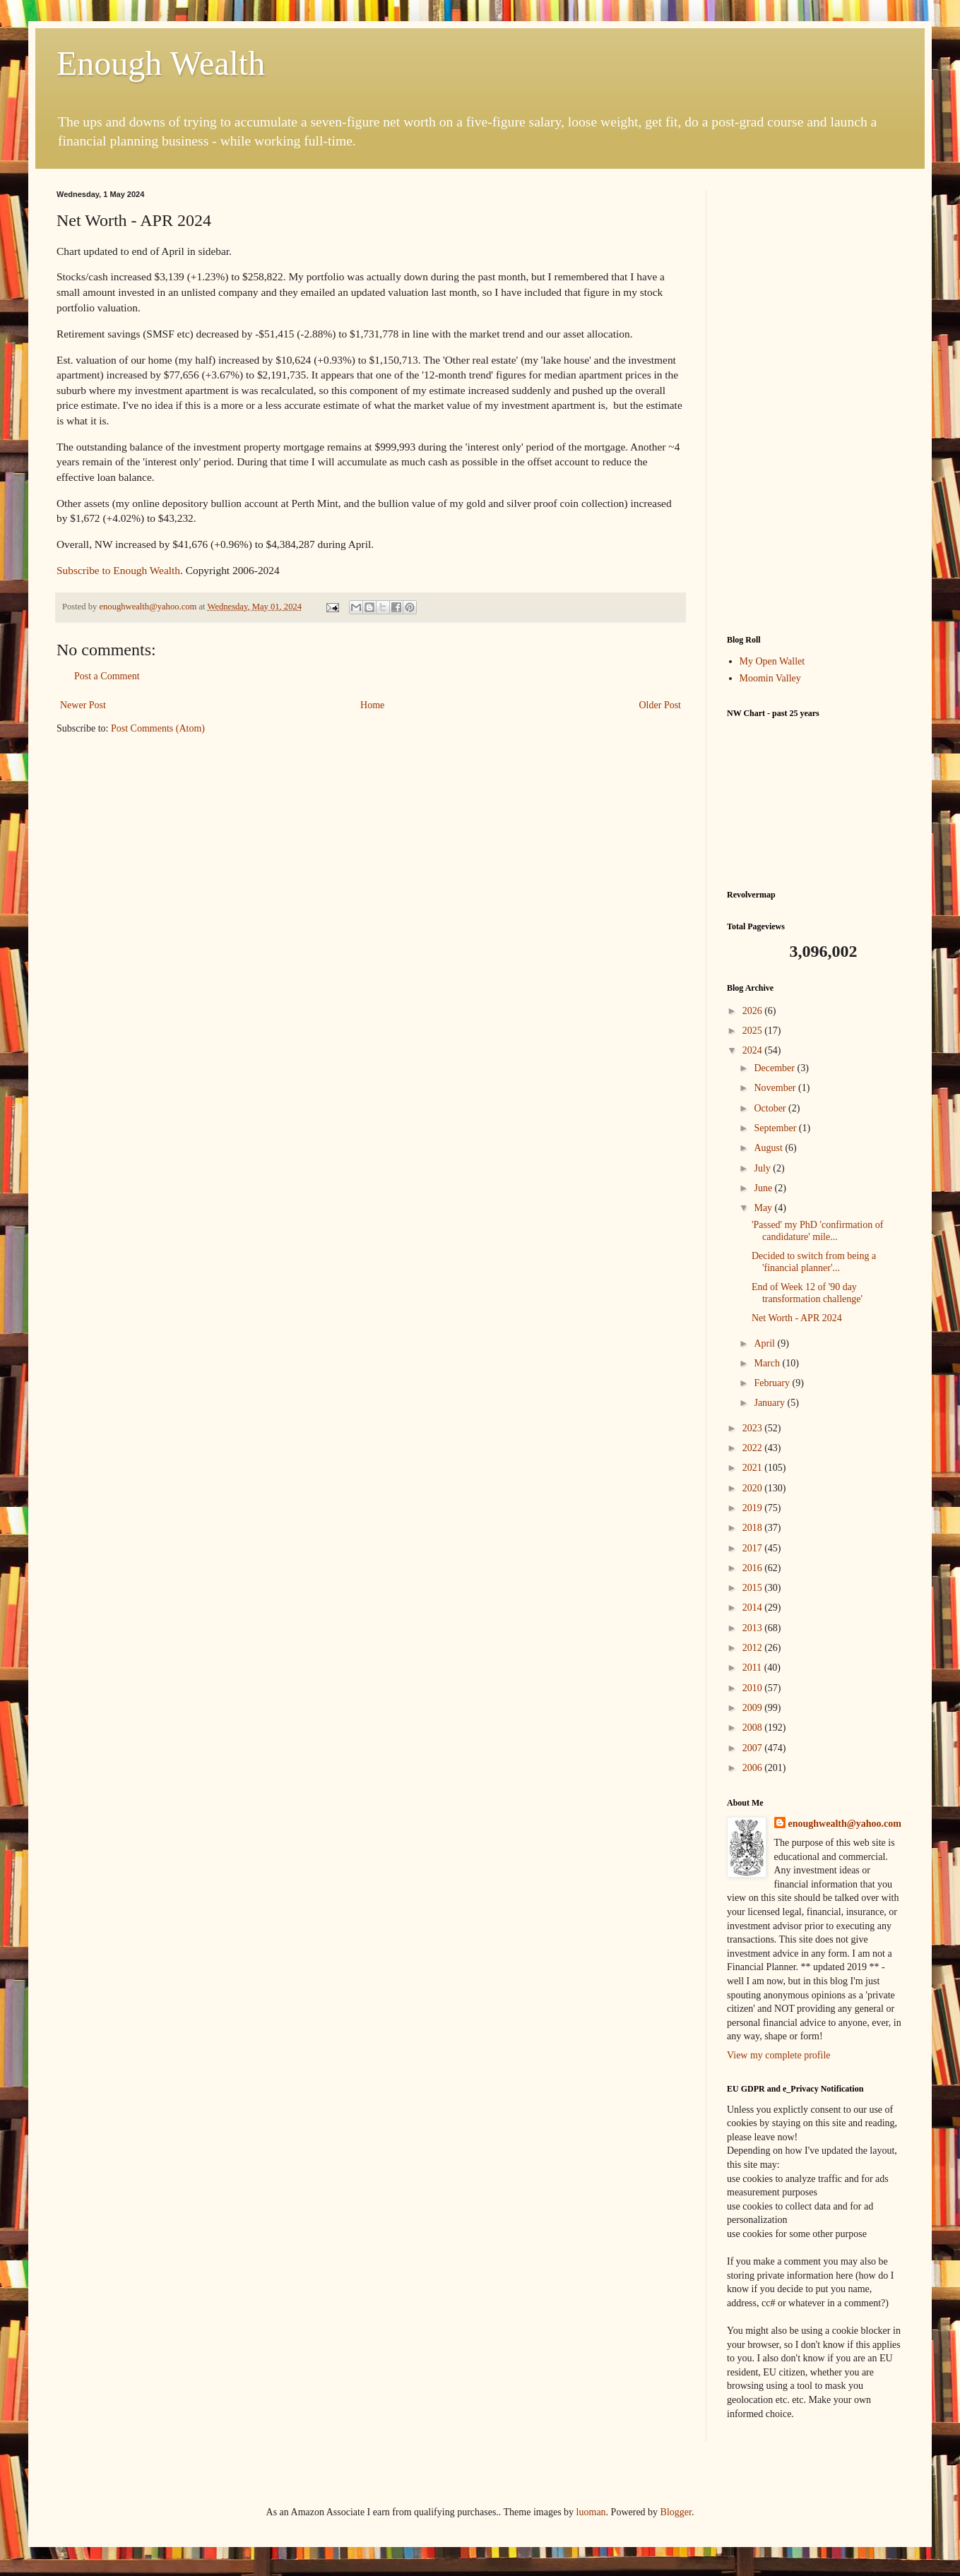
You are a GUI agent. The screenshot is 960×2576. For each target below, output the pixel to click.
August (769, 1148)
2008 (753, 1727)
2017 (753, 1548)
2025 (753, 1030)
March (768, 1363)
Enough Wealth (161, 63)
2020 (753, 1488)
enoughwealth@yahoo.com (844, 1823)
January (770, 1402)
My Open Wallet (772, 661)
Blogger (676, 2512)
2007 (753, 1748)
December (775, 1068)
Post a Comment (107, 676)
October (771, 1108)
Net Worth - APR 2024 (797, 1318)
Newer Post (83, 705)
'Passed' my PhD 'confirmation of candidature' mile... (817, 1231)
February (773, 1383)
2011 (753, 1667)
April (765, 1343)
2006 (753, 1768)
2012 (753, 1647)
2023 (753, 1428)
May (764, 1208)
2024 (753, 1050)
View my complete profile (779, 2055)
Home (372, 705)
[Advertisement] (815, 402)
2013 (753, 1628)
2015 (753, 1587)
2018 (753, 1527)
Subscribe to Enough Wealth (118, 570)
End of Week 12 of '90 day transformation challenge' (807, 1293)
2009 (753, 1708)
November (776, 1088)
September (776, 1128)
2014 (753, 1607)
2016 (753, 1568)
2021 (753, 1467)
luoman (591, 2512)
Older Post (660, 705)
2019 (753, 1508)
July (763, 1168)
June (764, 1188)
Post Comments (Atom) (158, 728)
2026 (753, 1011)
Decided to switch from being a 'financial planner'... (814, 1262)
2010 (753, 1688)
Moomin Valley (770, 678)
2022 (753, 1448)
